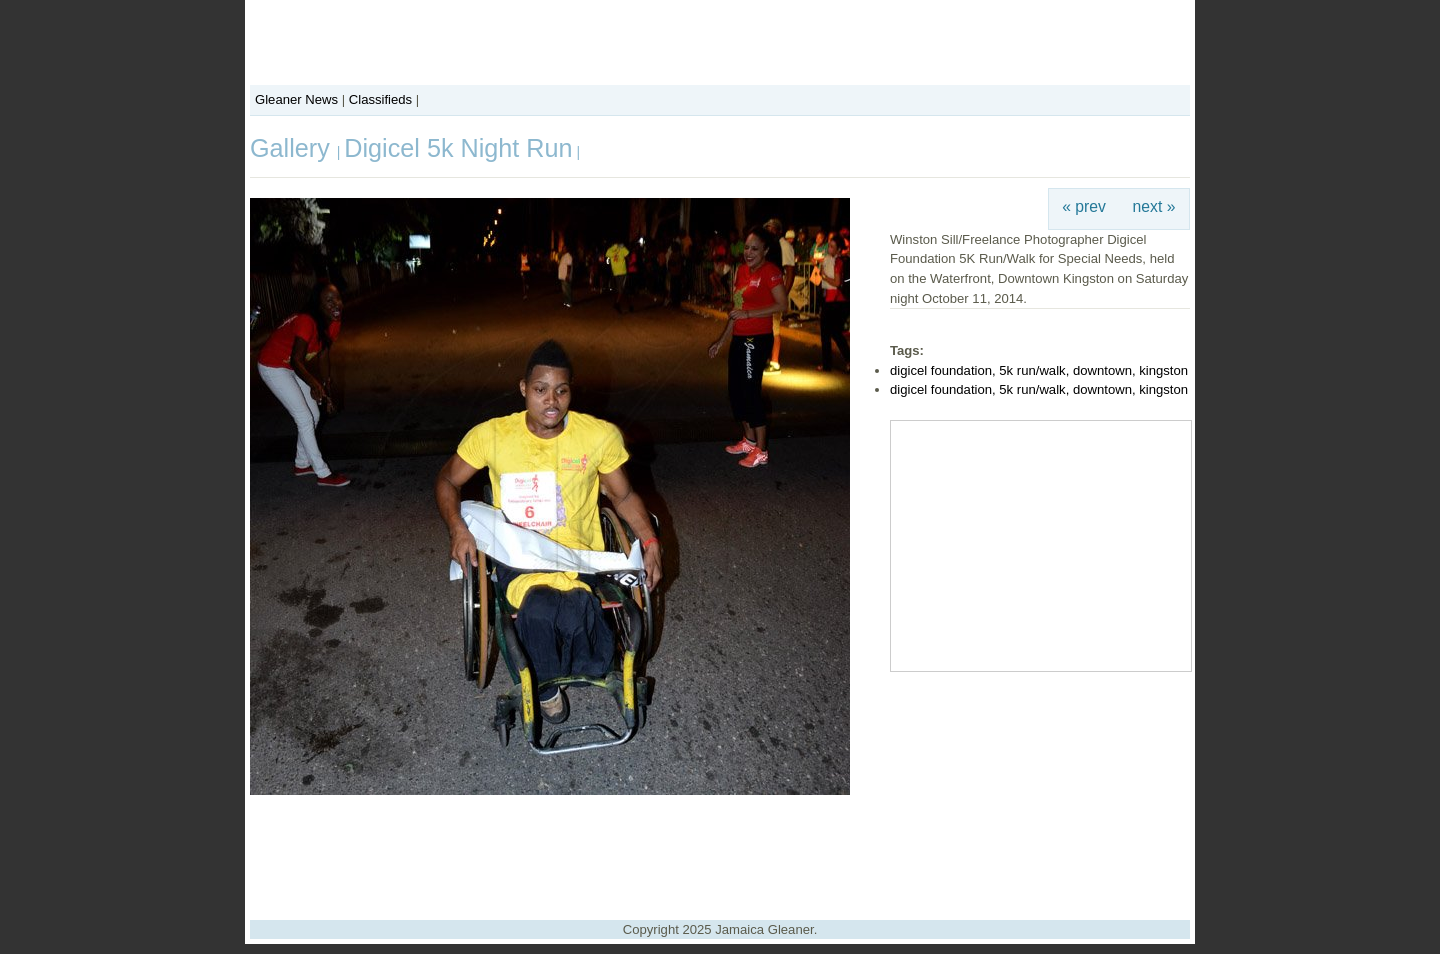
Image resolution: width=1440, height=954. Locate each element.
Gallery (293, 148)
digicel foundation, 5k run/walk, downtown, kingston (1039, 370)
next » (1154, 206)
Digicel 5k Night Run (458, 148)
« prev (1084, 206)
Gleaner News (296, 99)
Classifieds (380, 99)
